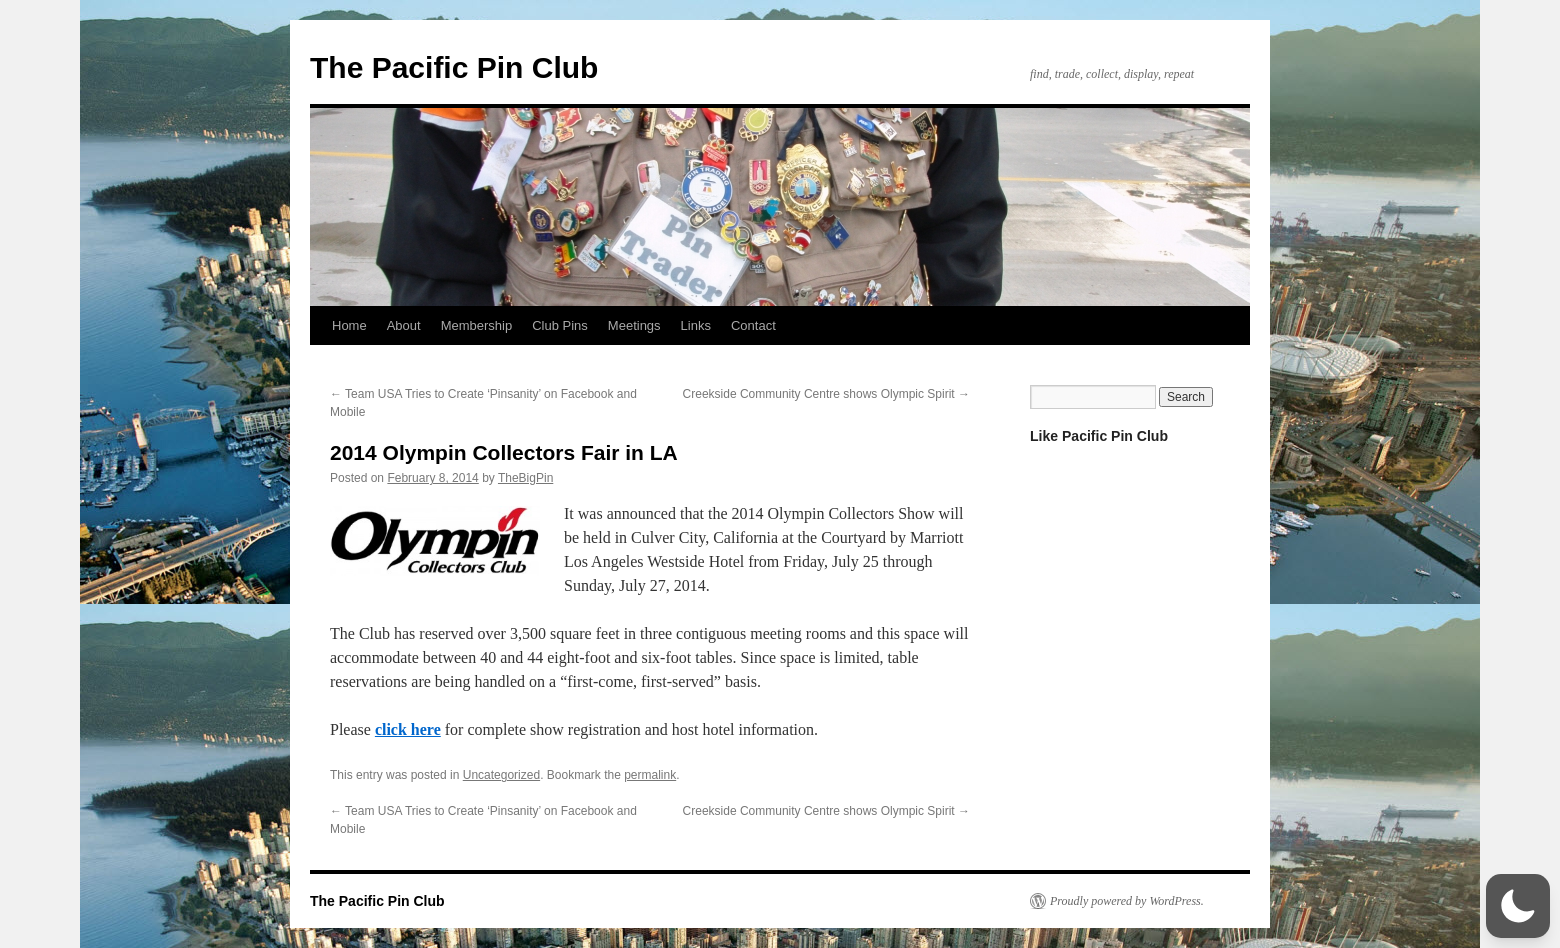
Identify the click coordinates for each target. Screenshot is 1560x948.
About (404, 325)
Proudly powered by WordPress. (1127, 901)
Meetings (634, 325)
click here (408, 729)
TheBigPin (525, 478)
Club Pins (560, 325)
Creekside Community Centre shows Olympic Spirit (826, 394)
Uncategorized (501, 775)
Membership (477, 325)
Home (349, 325)
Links (696, 325)
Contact (753, 325)
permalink (650, 775)
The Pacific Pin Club (454, 67)
